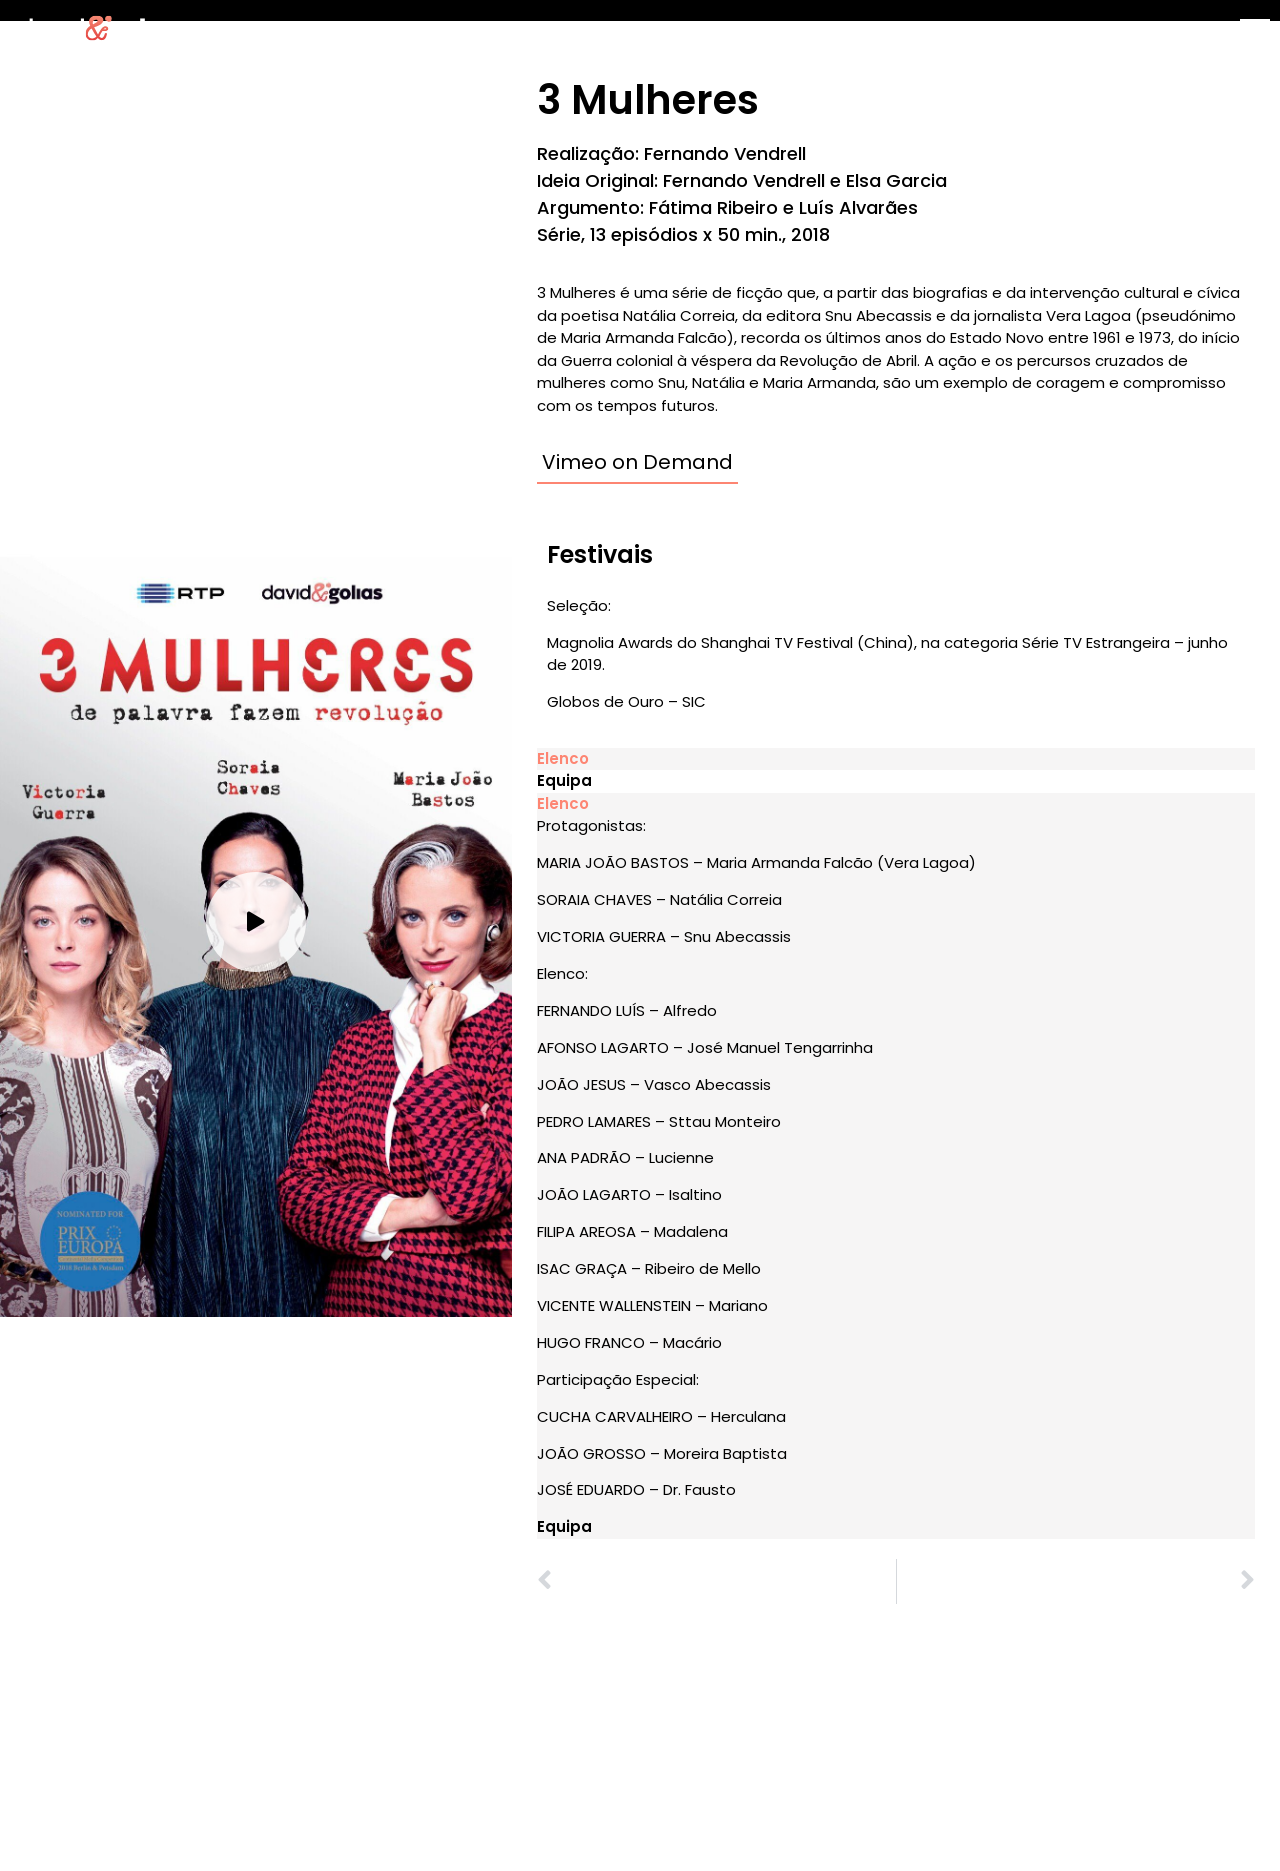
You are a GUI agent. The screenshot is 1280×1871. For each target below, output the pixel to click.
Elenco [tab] (563, 758)
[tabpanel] (896, 1158)
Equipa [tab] (564, 780)
